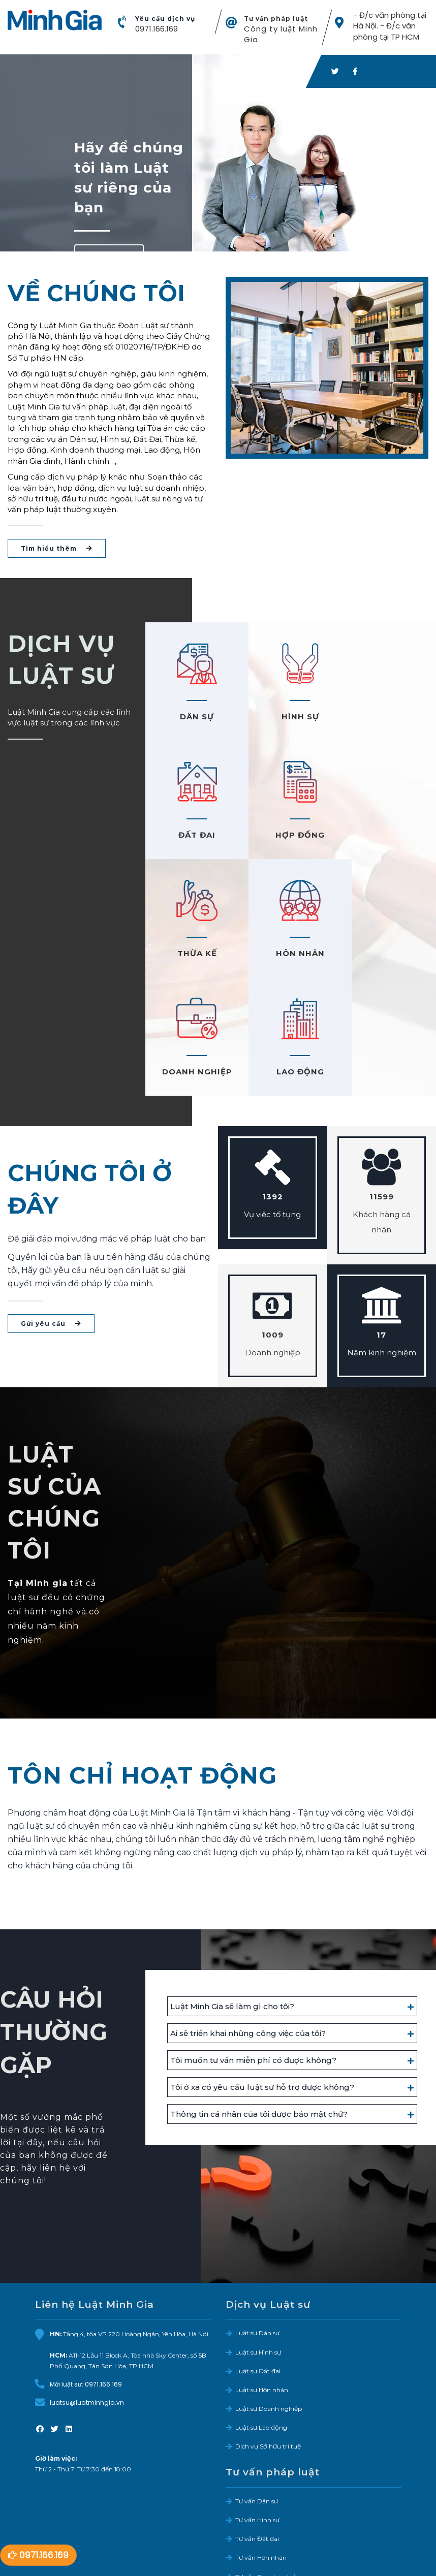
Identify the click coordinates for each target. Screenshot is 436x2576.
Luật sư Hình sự (258, 2234)
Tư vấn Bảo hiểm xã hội (270, 2497)
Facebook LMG (66, 2570)
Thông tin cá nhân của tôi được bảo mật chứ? (259, 1996)
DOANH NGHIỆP (194, 954)
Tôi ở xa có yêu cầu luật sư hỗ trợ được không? (262, 1970)
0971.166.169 (156, 29)
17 (381, 1217)
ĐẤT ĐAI (387, 717)
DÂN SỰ (194, 717)
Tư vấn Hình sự (257, 2402)
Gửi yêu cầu (51, 1206)
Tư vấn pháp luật (276, 19)
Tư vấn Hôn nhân (261, 2440)
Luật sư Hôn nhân (261, 2272)
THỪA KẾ (290, 836)
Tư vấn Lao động (260, 2478)
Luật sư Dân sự (257, 2215)
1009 (273, 1217)
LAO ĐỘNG (291, 954)
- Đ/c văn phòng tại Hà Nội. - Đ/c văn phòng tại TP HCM (389, 26)
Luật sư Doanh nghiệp (268, 2291)
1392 (272, 1079)
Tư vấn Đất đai (257, 2421)
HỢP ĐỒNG (194, 836)
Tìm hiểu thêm (56, 549)
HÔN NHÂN (387, 836)
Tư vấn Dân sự (256, 2384)
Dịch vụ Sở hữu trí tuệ (268, 2329)
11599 (381, 1079)
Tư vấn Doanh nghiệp (267, 2459)
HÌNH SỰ (290, 717)
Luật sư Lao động (261, 2310)
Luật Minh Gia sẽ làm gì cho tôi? (232, 1889)
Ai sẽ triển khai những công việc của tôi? (248, 1916)
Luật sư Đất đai (258, 2253)
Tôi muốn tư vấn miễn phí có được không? (253, 1943)
